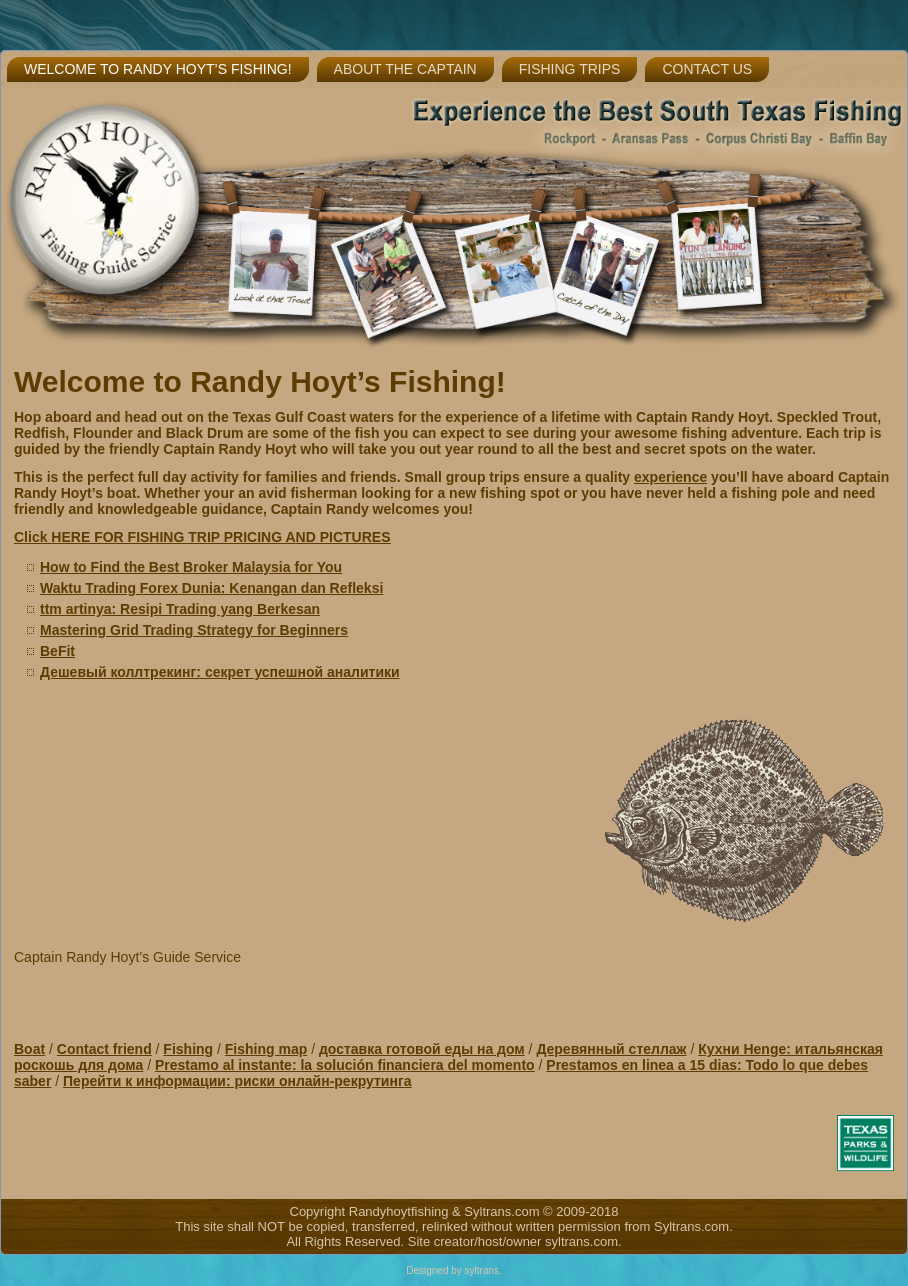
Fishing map (266, 1049)
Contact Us (707, 69)
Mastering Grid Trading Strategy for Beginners (194, 630)
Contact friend (104, 1049)
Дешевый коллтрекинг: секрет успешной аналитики (220, 672)
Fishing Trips (570, 69)
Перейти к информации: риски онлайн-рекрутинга (237, 1081)
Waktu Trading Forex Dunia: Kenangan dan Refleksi (211, 588)
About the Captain (405, 69)
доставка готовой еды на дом (422, 1049)
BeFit (57, 651)
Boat (29, 1049)
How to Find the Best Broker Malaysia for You (191, 567)
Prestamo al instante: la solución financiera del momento (345, 1065)
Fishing (188, 1049)
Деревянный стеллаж (611, 1049)
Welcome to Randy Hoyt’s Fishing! (158, 69)
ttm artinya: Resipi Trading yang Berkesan (180, 609)
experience (670, 477)
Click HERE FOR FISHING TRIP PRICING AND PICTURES (202, 537)
